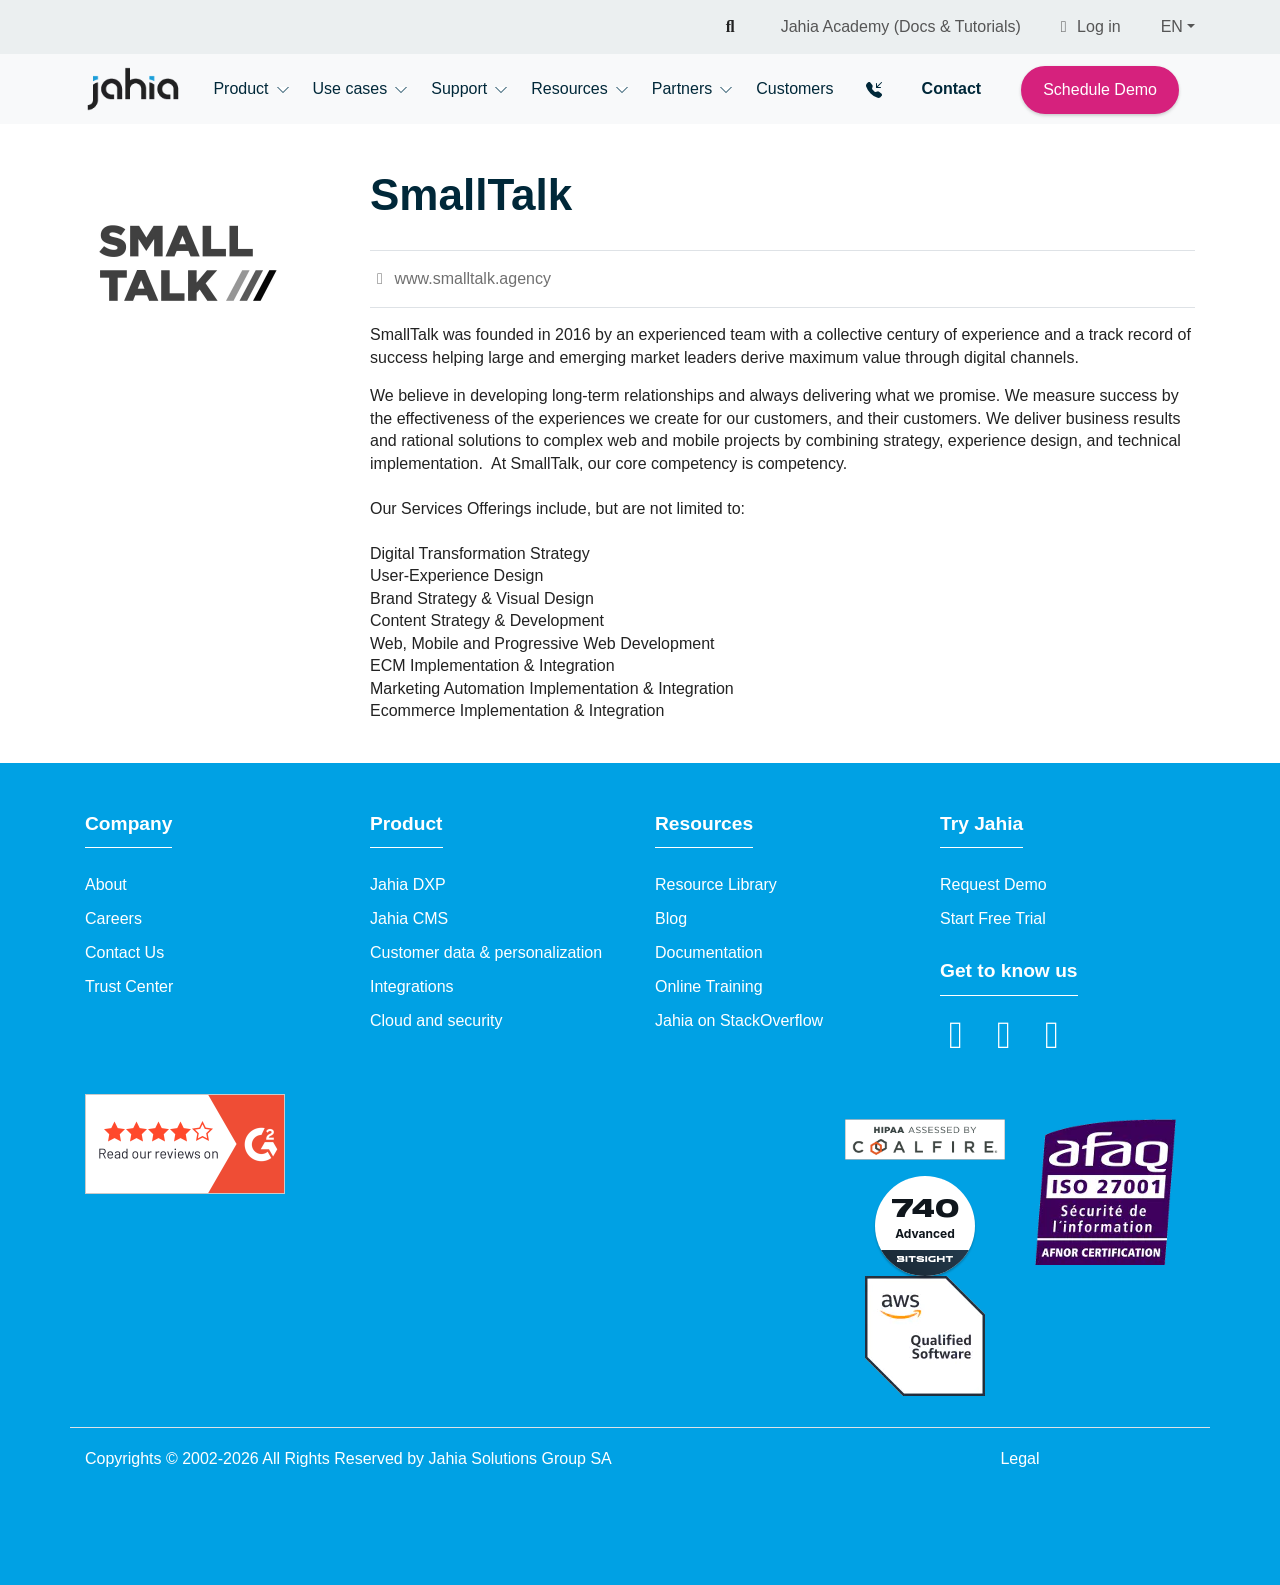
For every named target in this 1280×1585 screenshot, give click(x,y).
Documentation (709, 952)
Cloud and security (436, 1020)
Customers (794, 88)
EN (1172, 26)
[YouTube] (1004, 1033)
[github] (1052, 1033)
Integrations (412, 986)
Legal (1019, 1458)
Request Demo (993, 884)
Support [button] (459, 88)
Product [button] (240, 88)
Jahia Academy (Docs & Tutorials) (901, 26)
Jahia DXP (408, 884)
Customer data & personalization (486, 952)
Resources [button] (569, 88)
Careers (113, 918)
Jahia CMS (409, 918)
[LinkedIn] (956, 1033)
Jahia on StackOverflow (739, 1020)
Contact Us (124, 952)
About (106, 884)
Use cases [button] (350, 88)
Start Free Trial (993, 918)
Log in (1091, 26)
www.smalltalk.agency (460, 278)
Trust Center (129, 986)
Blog (671, 918)
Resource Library (716, 884)
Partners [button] (682, 88)
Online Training (709, 986)
